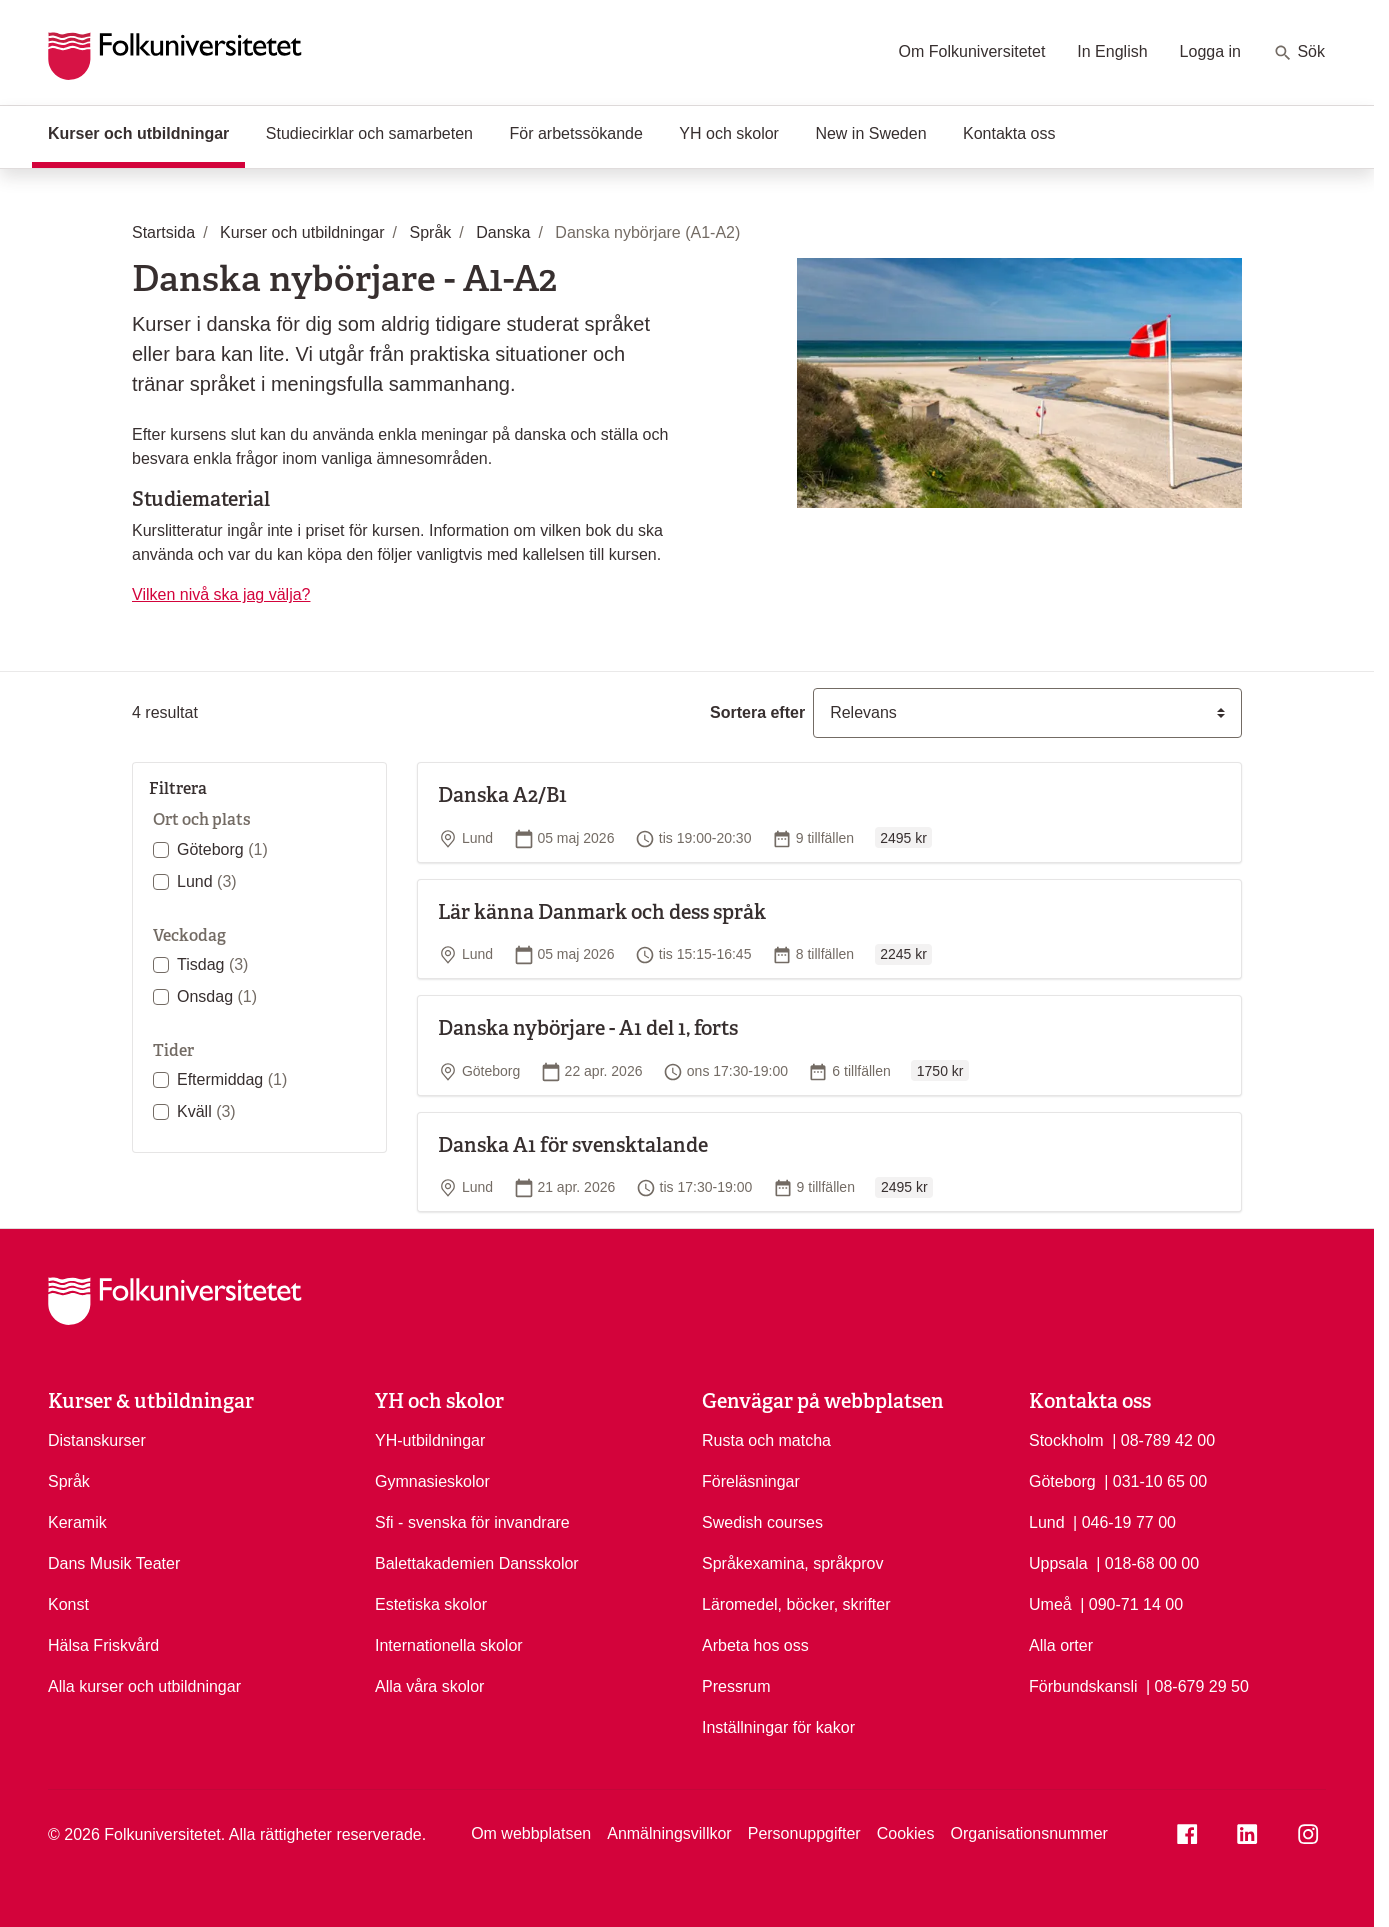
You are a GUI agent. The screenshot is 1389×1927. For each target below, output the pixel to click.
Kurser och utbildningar (146, 132)
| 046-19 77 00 (1124, 1521)
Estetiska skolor (431, 1604)
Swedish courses (762, 1522)
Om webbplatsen (531, 1833)
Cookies (906, 1833)
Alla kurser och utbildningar (144, 1686)
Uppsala (1058, 1563)
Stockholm (1066, 1440)
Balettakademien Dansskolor (477, 1563)
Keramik (77, 1522)
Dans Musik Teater (114, 1563)
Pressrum (736, 1686)
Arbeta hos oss (755, 1645)
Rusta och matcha (766, 1440)
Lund (207, 881)
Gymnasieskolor (432, 1481)
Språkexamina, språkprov (792, 1563)
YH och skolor (729, 133)
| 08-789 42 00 (1163, 1439)
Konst (68, 1604)
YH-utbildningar (430, 1440)
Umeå (1050, 1604)
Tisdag (212, 964)
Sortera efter (757, 712)
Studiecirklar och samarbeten (369, 133)
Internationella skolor (449, 1645)
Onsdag (217, 996)
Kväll (206, 1111)
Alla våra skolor (429, 1686)
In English (1112, 51)
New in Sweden (870, 133)
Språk (69, 1481)
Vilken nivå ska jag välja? (221, 594)
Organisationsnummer (1028, 1833)
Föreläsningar (751, 1481)
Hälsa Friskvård (103, 1645)
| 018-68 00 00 (1147, 1562)
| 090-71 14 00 (1131, 1603)
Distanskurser (97, 1440)
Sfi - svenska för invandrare (472, 1522)
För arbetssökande (575, 133)
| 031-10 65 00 (1155, 1480)
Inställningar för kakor (778, 1727)
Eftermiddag (232, 1079)
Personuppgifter (804, 1833)
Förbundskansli (1083, 1686)
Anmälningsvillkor (669, 1833)
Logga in (1210, 51)
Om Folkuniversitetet (972, 51)
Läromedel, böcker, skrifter (796, 1604)
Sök (1299, 53)
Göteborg (222, 849)
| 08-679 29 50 (1197, 1685)
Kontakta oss (1009, 133)
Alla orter (1061, 1645)
